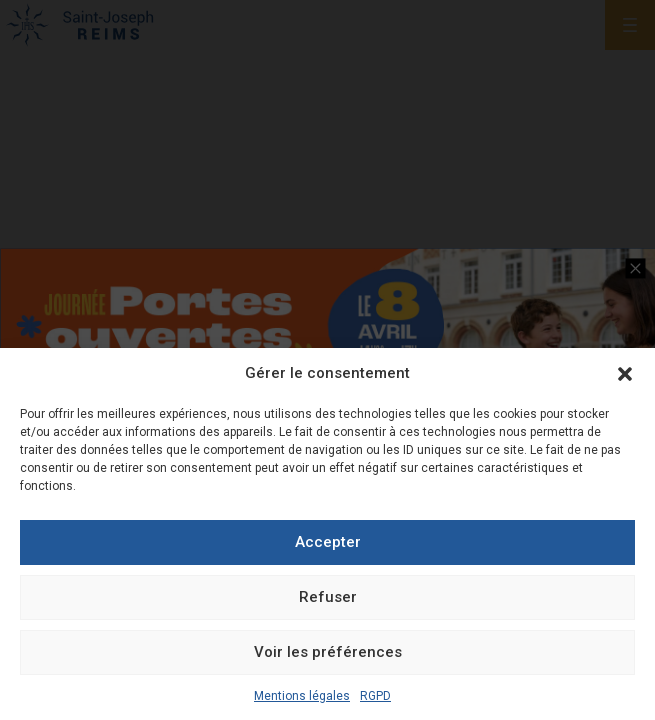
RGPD (375, 696)
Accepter (328, 542)
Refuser (328, 597)
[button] (625, 374)
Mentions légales (302, 696)
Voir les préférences (328, 652)
